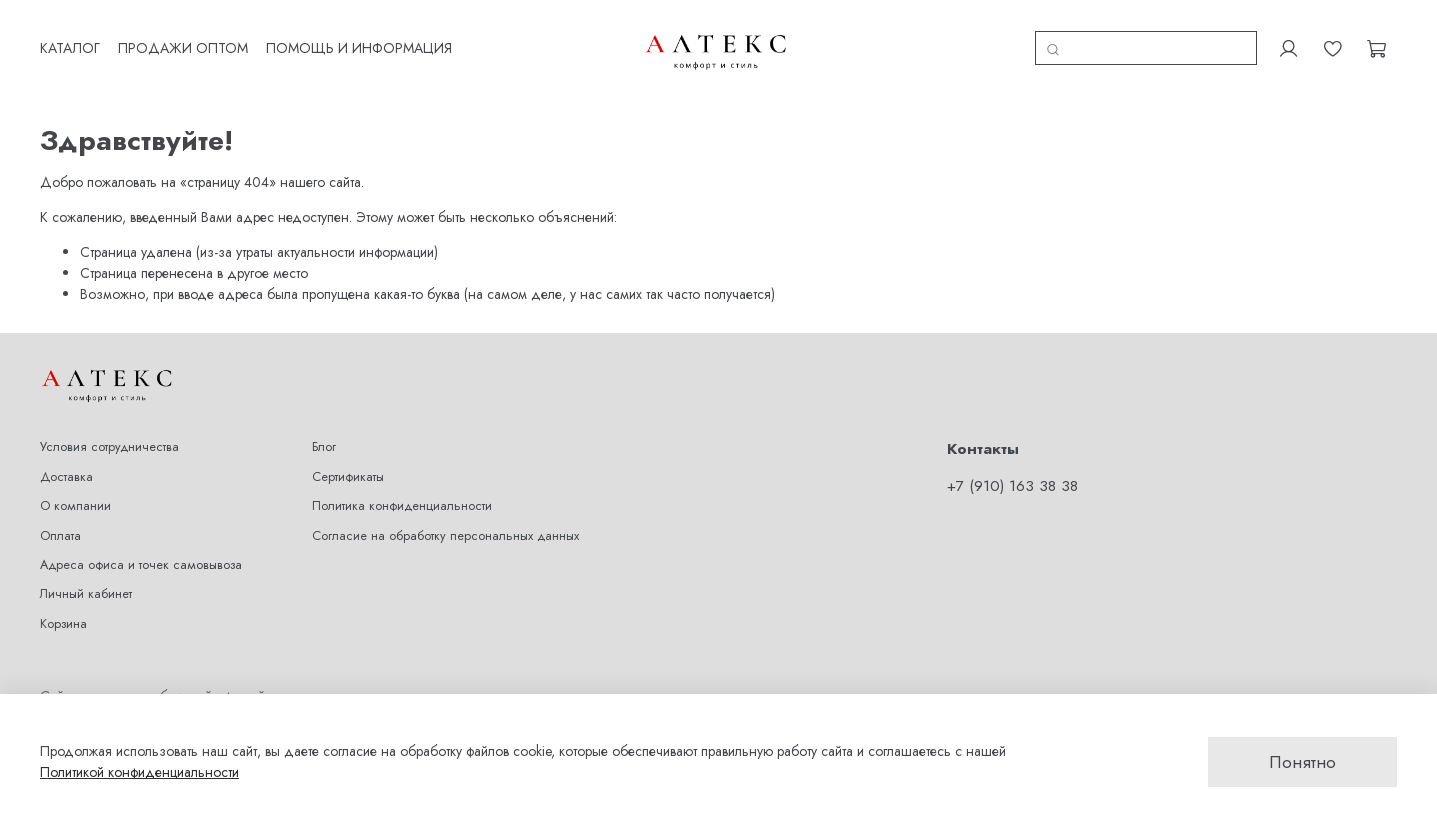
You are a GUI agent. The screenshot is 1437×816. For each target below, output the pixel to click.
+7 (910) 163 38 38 (1012, 486)
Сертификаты (348, 477)
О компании (75, 506)
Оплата (60, 536)
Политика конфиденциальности (402, 506)
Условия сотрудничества (109, 447)
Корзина (63, 624)
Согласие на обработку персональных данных (445, 536)
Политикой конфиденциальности (139, 772)
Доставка (66, 477)
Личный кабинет (86, 594)
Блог (324, 447)
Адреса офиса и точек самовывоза (141, 565)
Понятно (1302, 762)
